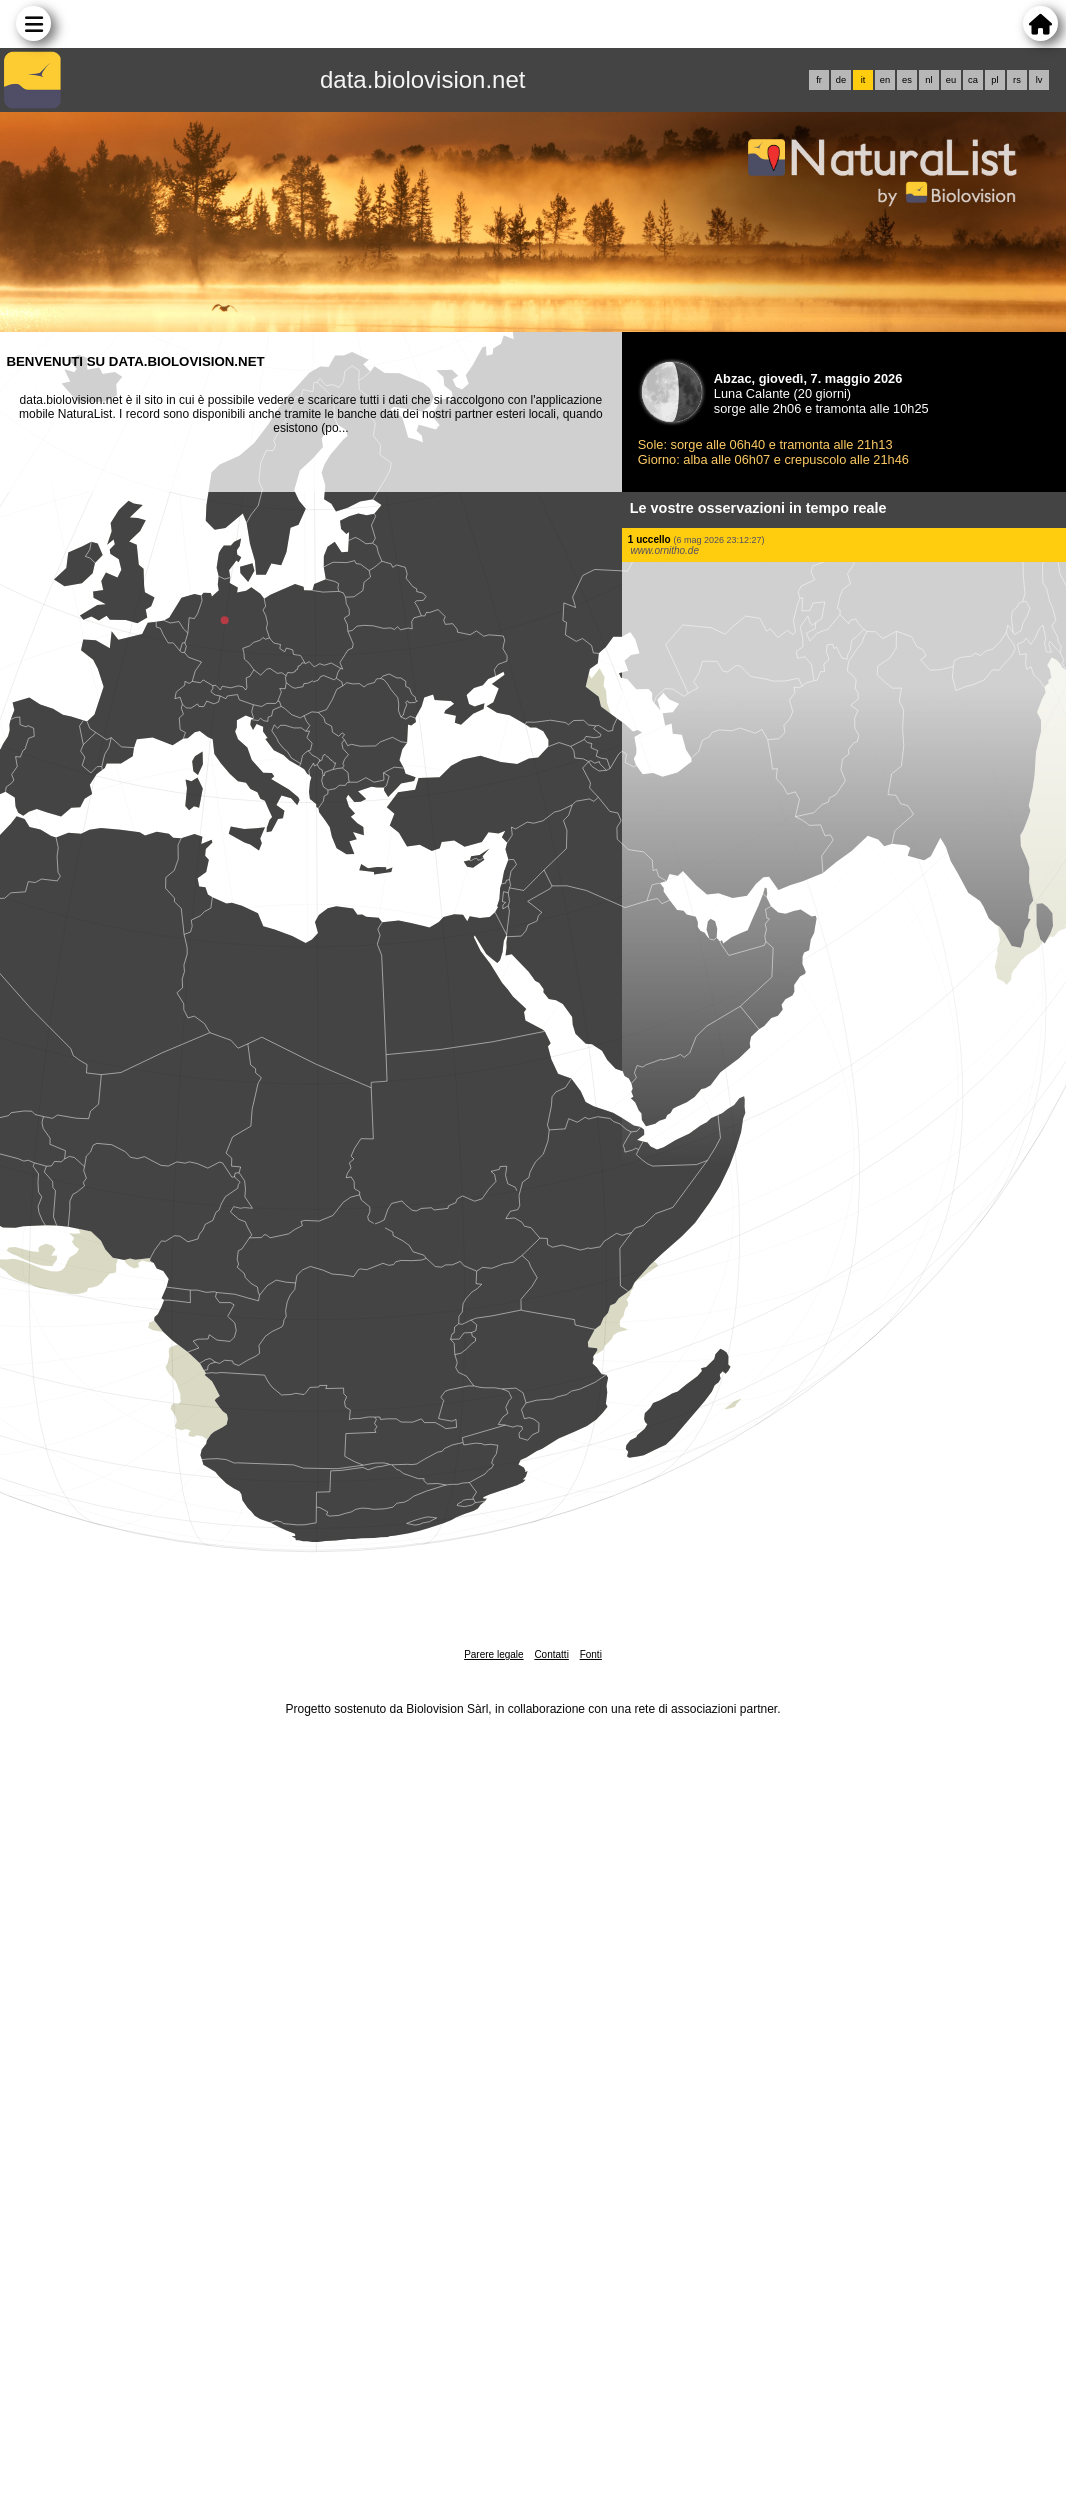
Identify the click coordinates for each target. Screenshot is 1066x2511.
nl (928, 80)
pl (994, 80)
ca (973, 80)
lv (1039, 80)
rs (1017, 80)
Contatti (551, 1654)
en (885, 80)
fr (819, 80)
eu (951, 80)
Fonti (591, 1654)
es (907, 80)
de (841, 80)
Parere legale (493, 1654)
